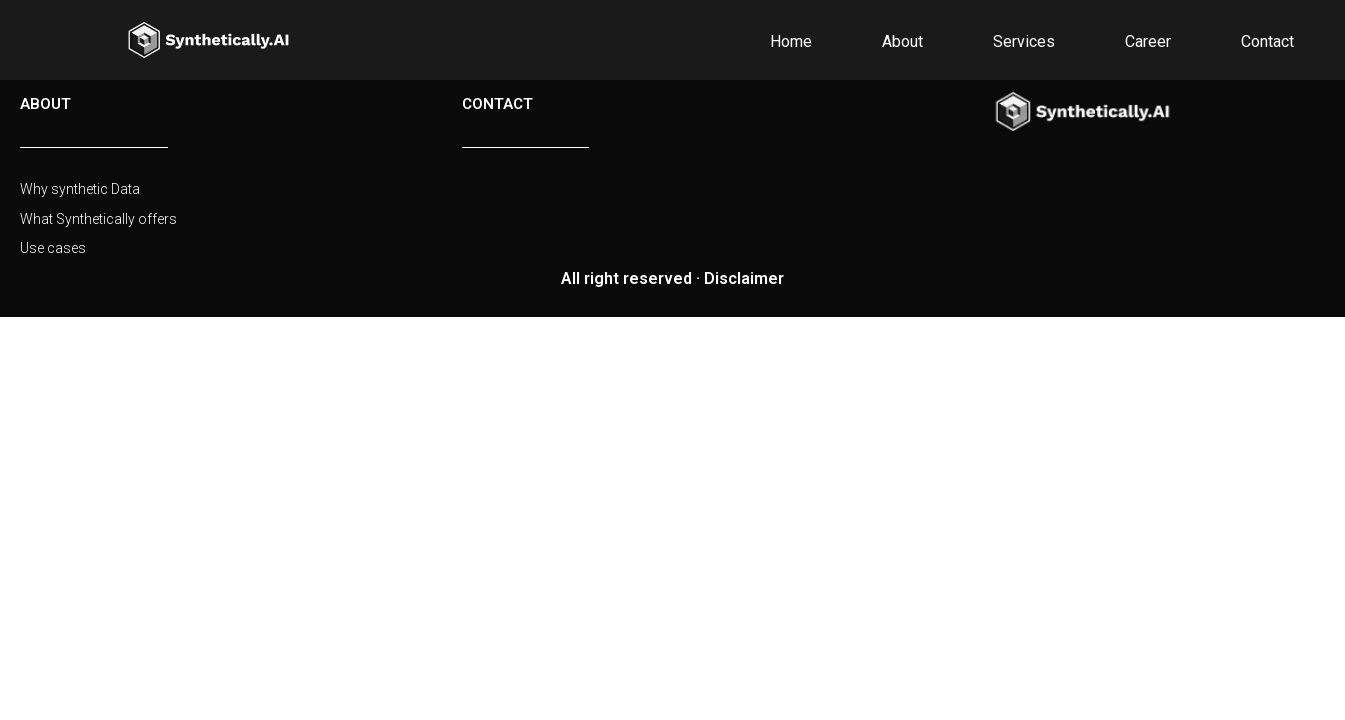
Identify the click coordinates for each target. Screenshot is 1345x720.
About (902, 41)
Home (791, 41)
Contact (1267, 41)
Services (1024, 41)
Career (1148, 41)
